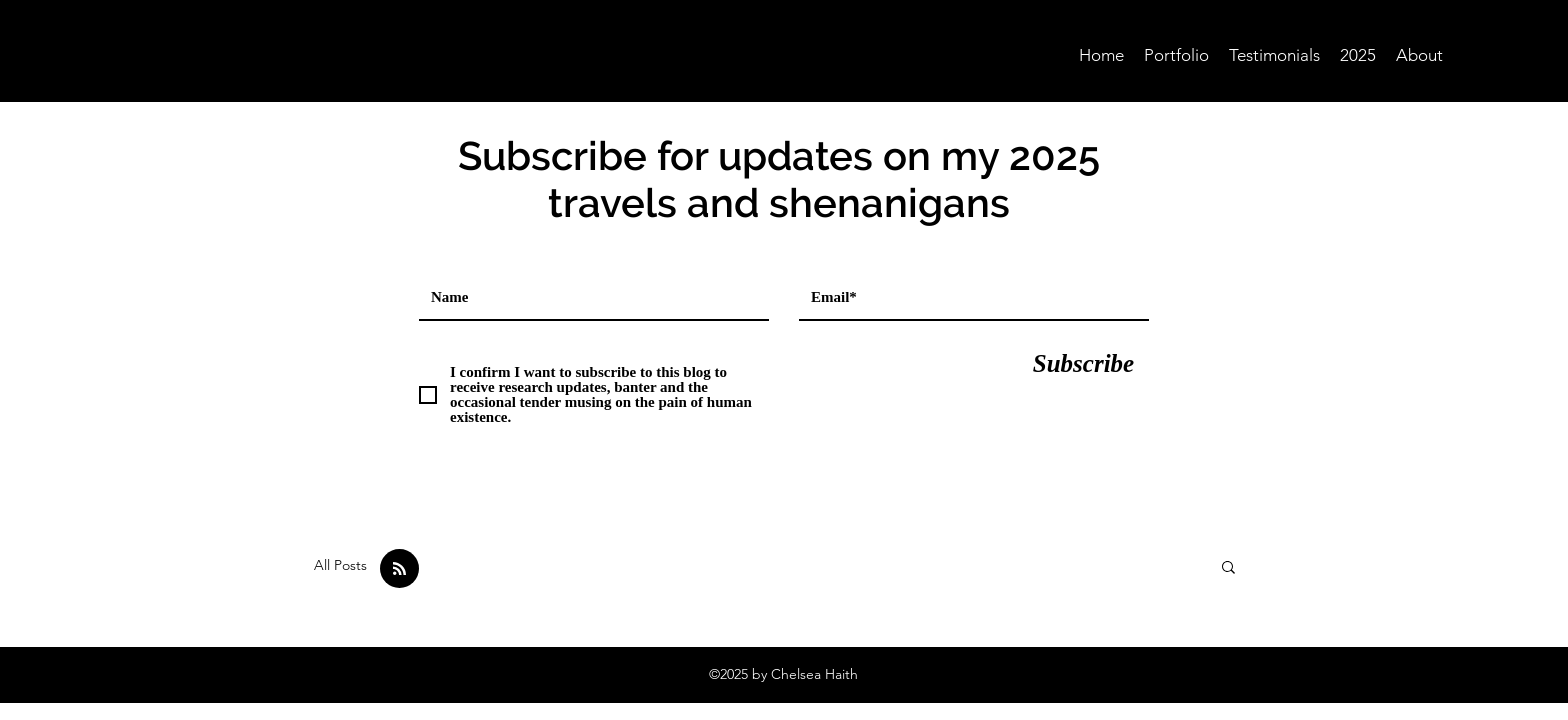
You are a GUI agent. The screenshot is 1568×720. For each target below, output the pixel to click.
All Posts (340, 565)
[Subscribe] (1083, 363)
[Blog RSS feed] (399, 569)
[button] (1228, 568)
